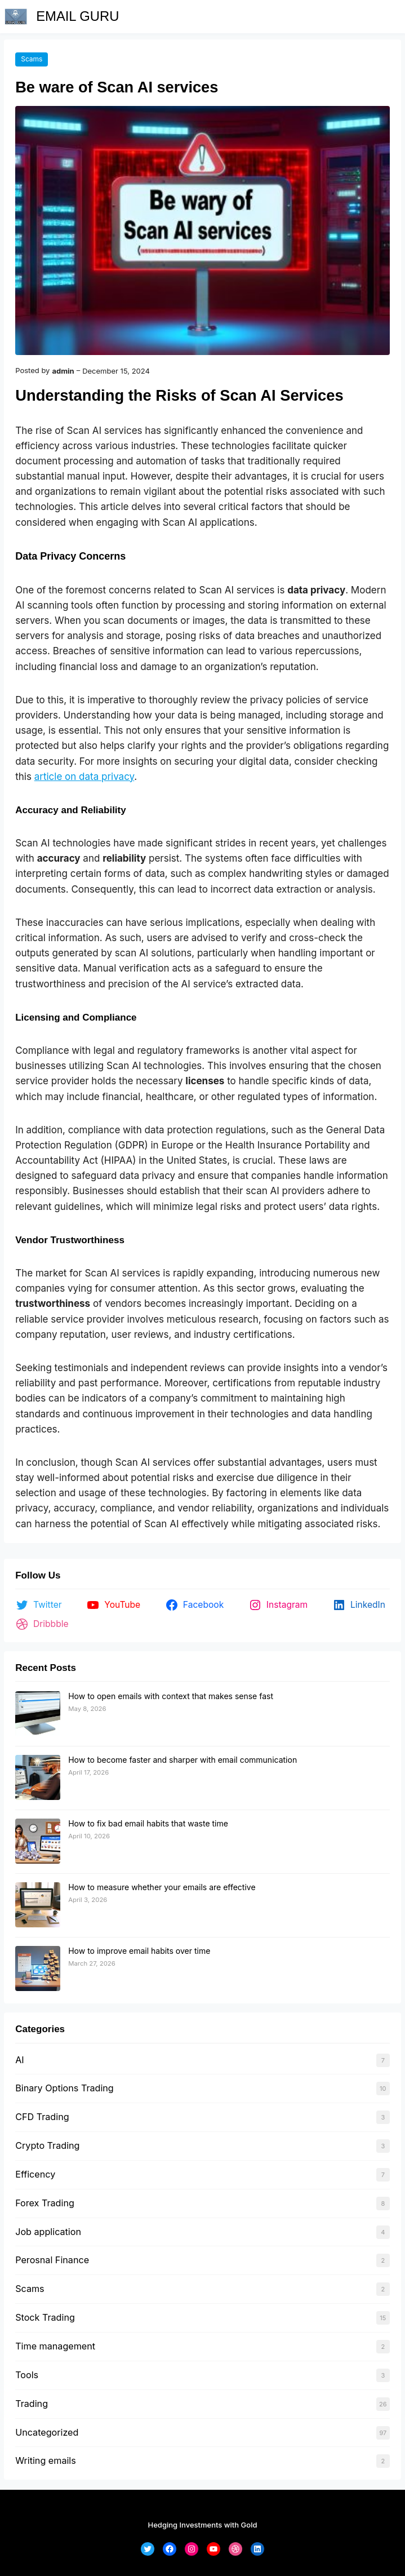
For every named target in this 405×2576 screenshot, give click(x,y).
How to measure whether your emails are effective (161, 1887)
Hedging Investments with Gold (202, 2524)
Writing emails (45, 2460)
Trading (31, 2403)
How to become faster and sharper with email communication (182, 1759)
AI (19, 2059)
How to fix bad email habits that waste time (148, 1823)
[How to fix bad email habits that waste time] (37, 1842)
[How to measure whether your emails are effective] (37, 1905)
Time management (55, 2346)
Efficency (35, 2174)
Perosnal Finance (52, 2259)
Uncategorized (46, 2432)
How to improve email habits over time (139, 1951)
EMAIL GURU (77, 16)
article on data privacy (84, 776)
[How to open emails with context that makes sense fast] (37, 1714)
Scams (31, 59)
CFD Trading (42, 2116)
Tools (26, 2374)
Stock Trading (45, 2317)
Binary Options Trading (64, 2088)
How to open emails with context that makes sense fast (170, 1696)
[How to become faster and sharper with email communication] (37, 1778)
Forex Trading (44, 2203)
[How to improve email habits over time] (37, 1969)
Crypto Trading (47, 2145)
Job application (48, 2231)
